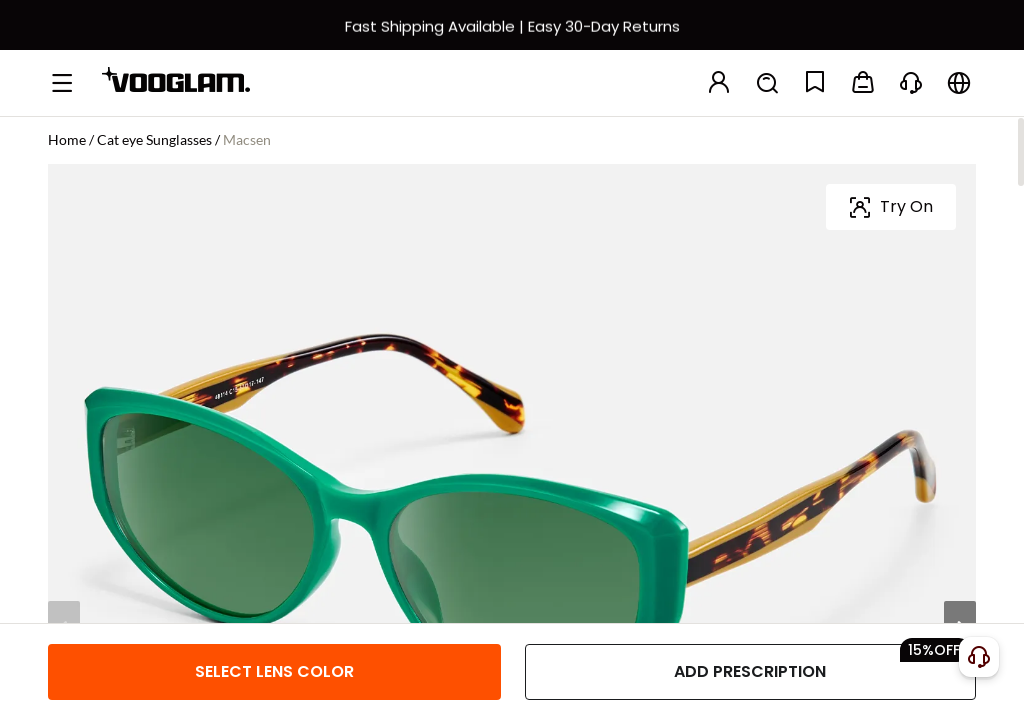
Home (67, 139)
